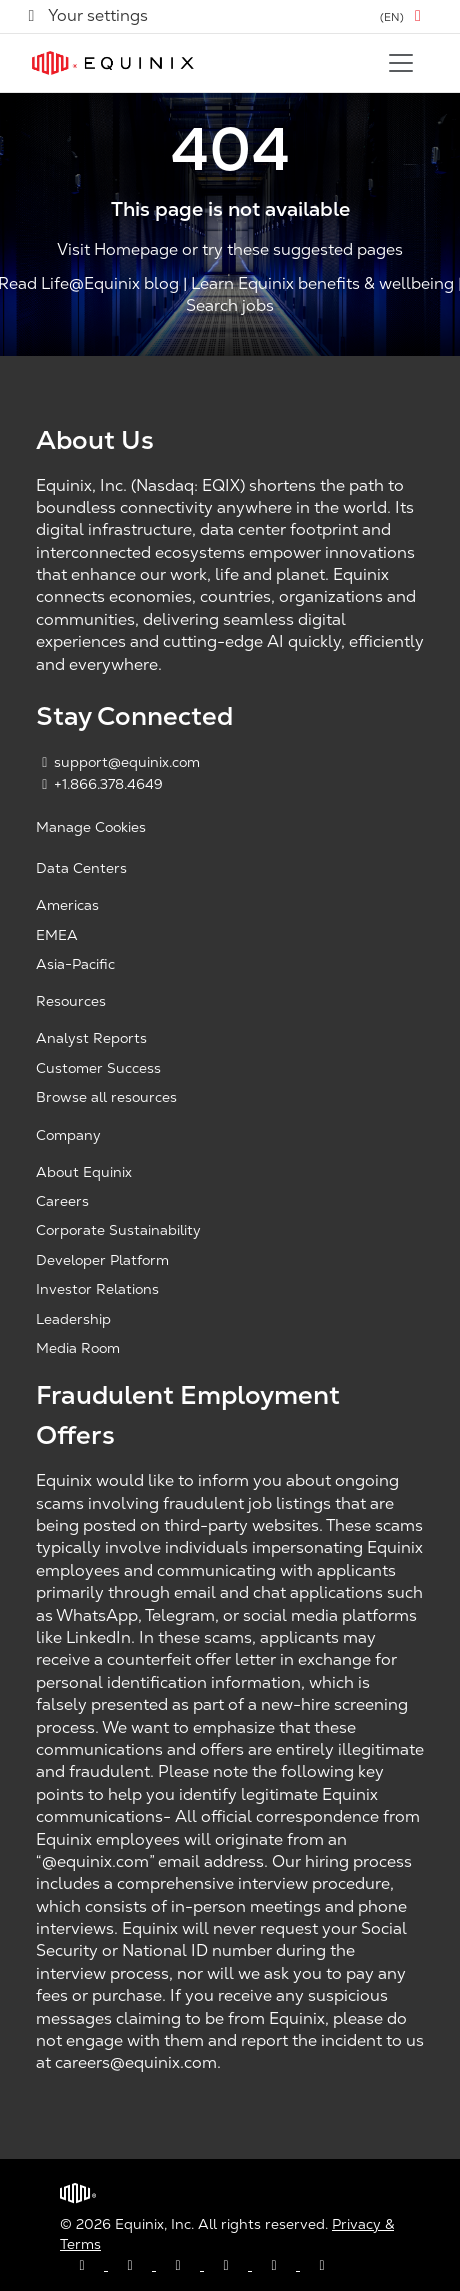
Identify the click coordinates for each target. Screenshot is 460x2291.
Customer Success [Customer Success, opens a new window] (98, 1068)
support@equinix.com (118, 762)
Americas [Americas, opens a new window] (67, 905)
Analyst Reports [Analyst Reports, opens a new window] (91, 1038)
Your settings (86, 15)
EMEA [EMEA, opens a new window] (57, 935)
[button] (404, 16)
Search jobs (230, 306)
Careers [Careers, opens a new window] (62, 1201)
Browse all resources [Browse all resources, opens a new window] (106, 1097)
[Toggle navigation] (401, 63)
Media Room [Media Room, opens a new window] (78, 1348)
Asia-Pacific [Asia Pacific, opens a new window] (75, 964)
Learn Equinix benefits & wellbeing (322, 283)
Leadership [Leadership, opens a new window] (73, 1319)
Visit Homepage (117, 250)
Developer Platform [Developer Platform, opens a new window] (102, 1260)
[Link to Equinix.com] (113, 63)
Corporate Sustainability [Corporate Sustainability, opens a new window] (118, 1230)
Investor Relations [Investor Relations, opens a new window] (97, 1289)
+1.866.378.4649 (99, 784)
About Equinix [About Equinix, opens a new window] (84, 1172)
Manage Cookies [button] (91, 827)
